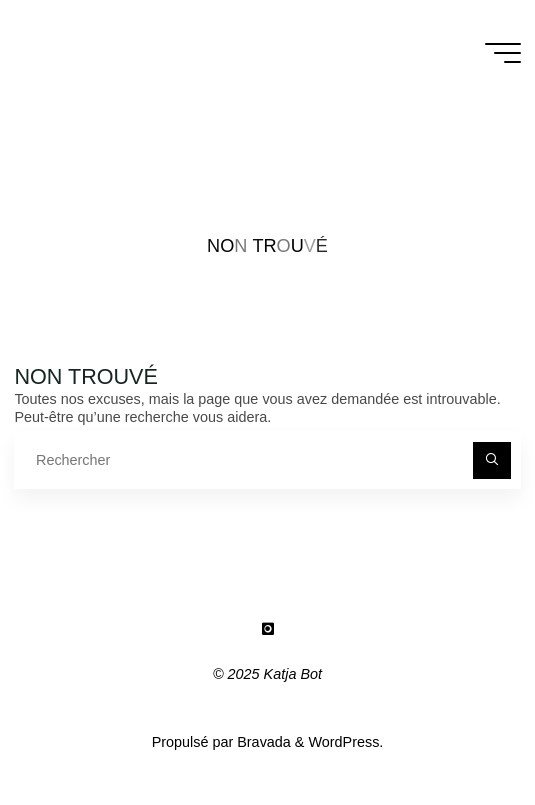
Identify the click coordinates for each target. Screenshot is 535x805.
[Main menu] (503, 53)
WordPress (343, 742)
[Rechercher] (491, 460)
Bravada (262, 742)
